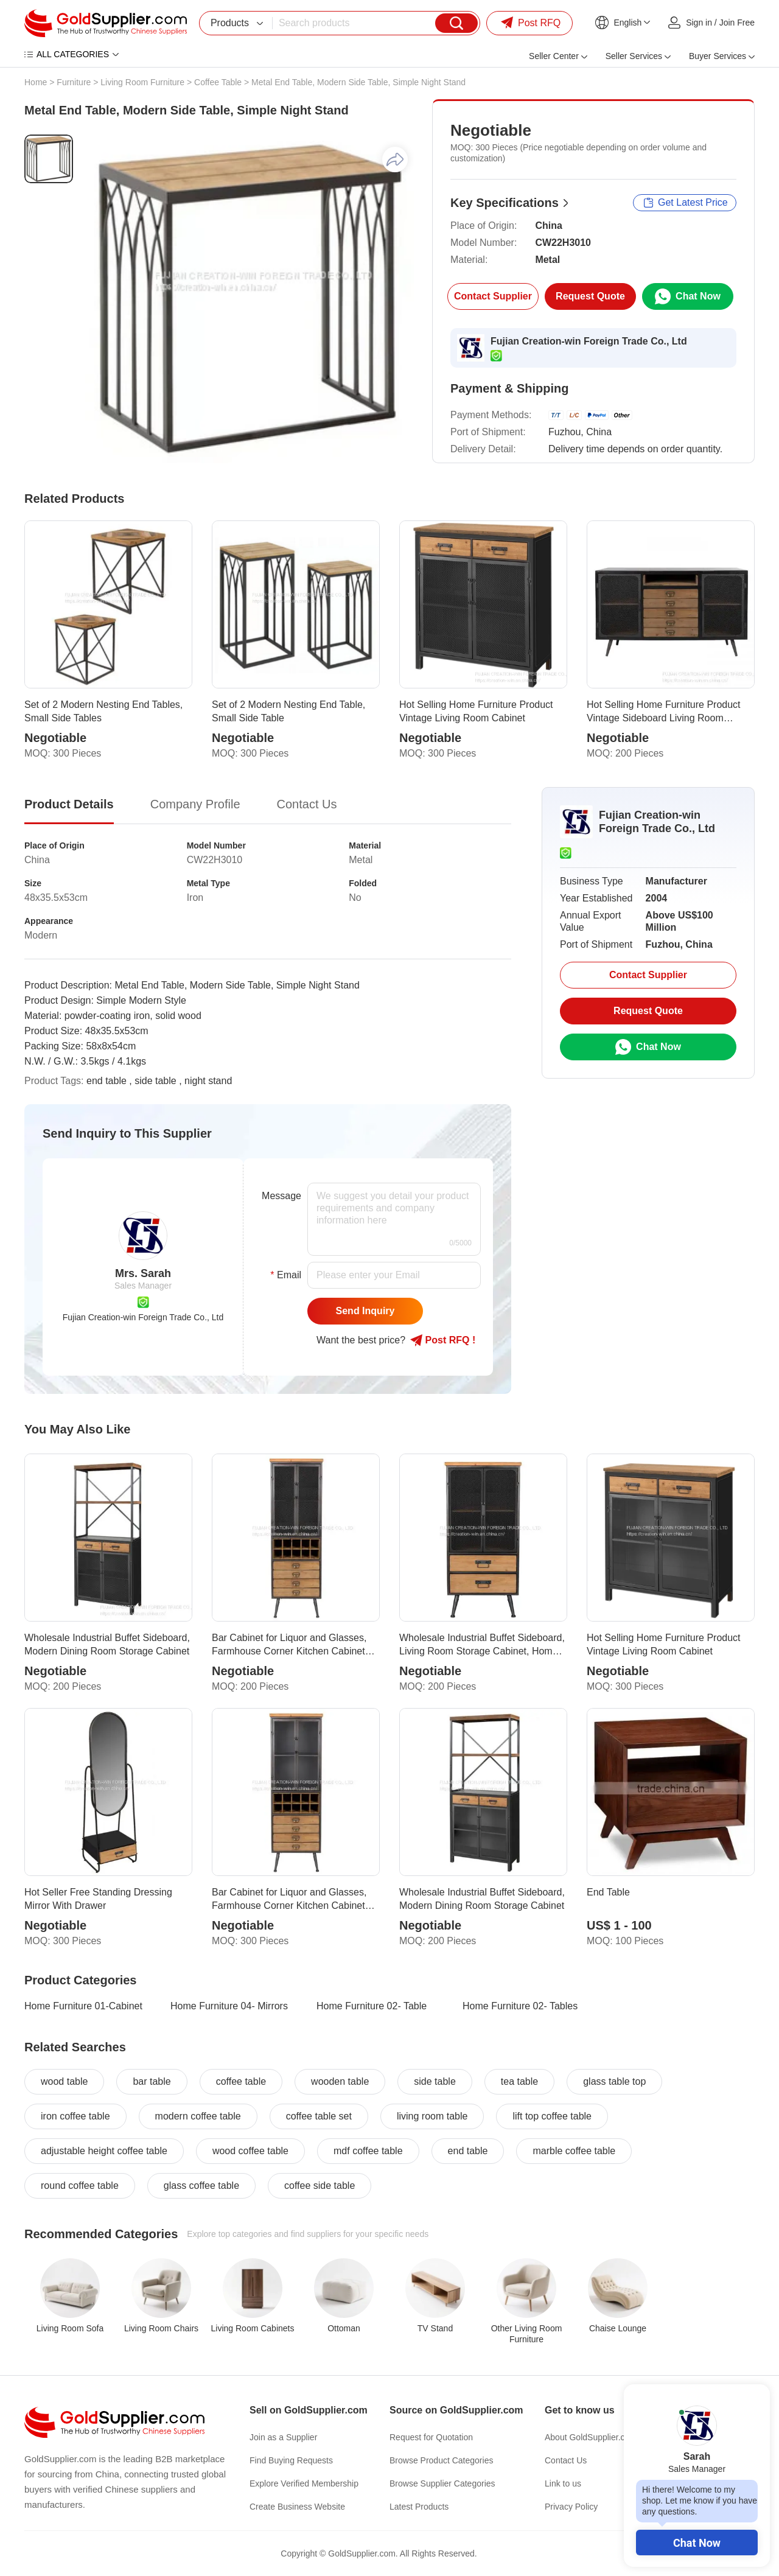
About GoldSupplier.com (591, 2437)
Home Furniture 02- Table (371, 2006)
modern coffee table (198, 2116)
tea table (519, 2081)
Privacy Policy (571, 2506)
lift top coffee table (552, 2116)
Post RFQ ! (442, 1340)
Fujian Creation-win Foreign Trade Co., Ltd (589, 341)
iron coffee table (75, 2116)
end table (468, 2151)
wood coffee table (250, 2151)
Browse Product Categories (441, 2460)
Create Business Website (297, 2506)
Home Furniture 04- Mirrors (229, 2006)
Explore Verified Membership (304, 2483)
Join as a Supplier (283, 2437)
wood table (64, 2081)
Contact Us (566, 2460)
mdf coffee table (368, 2151)
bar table (151, 2081)
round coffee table (80, 2185)
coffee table (241, 2081)
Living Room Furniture (142, 82)
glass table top (614, 2081)
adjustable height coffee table (104, 2151)
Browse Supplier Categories (442, 2483)
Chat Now (697, 2542)
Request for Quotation (431, 2437)
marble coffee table (574, 2151)
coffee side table (319, 2185)
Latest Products (419, 2506)
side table (435, 2081)
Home (35, 82)
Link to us (563, 2483)
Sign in (699, 22)
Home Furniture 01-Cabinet (83, 2006)
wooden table (340, 2081)
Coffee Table (218, 82)
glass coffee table (201, 2185)
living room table (432, 2116)
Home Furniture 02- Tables (520, 2006)
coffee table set (319, 2116)
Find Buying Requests (291, 2460)
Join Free (737, 22)
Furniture (74, 82)
